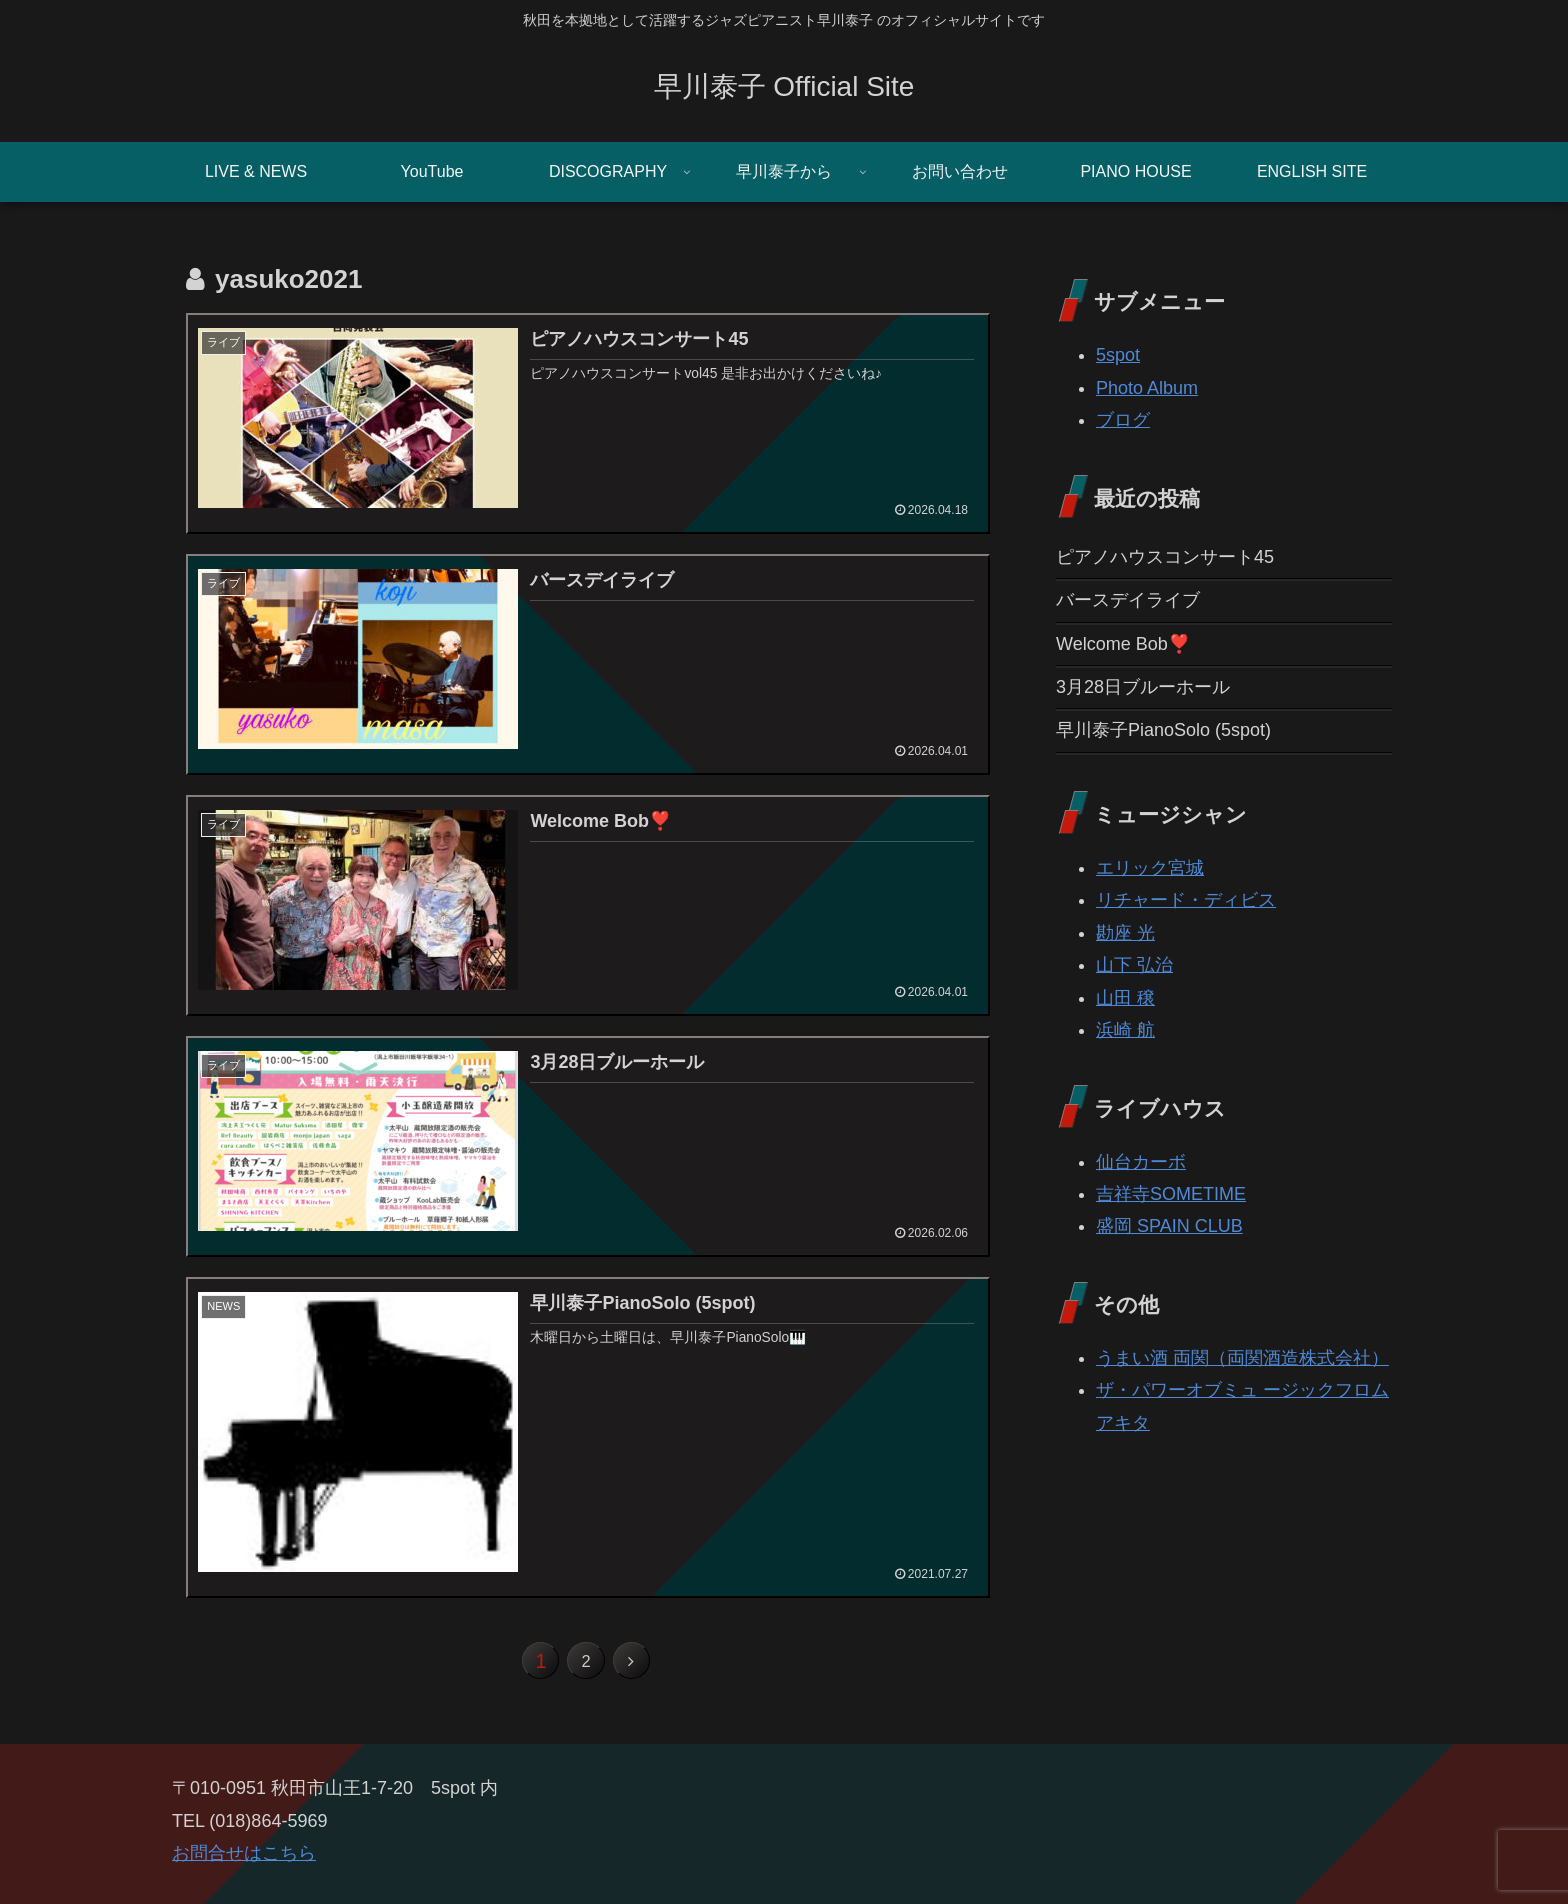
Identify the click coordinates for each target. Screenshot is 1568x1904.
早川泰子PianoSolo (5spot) (1163, 730)
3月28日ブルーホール (1143, 687)
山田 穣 (1125, 998)
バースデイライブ (1128, 600)
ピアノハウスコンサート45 (1165, 557)
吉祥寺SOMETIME (1171, 1194)
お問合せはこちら (244, 1864)
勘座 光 (1125, 933)
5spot (1118, 355)
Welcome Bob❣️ (1123, 644)
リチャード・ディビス (1186, 900)
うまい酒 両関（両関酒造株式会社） (1242, 1358)
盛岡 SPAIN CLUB (1169, 1226)
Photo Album (1147, 388)
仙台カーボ (1141, 1162)
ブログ (1123, 420)
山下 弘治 (1134, 965)
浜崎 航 (1125, 1030)
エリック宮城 (1150, 868)
